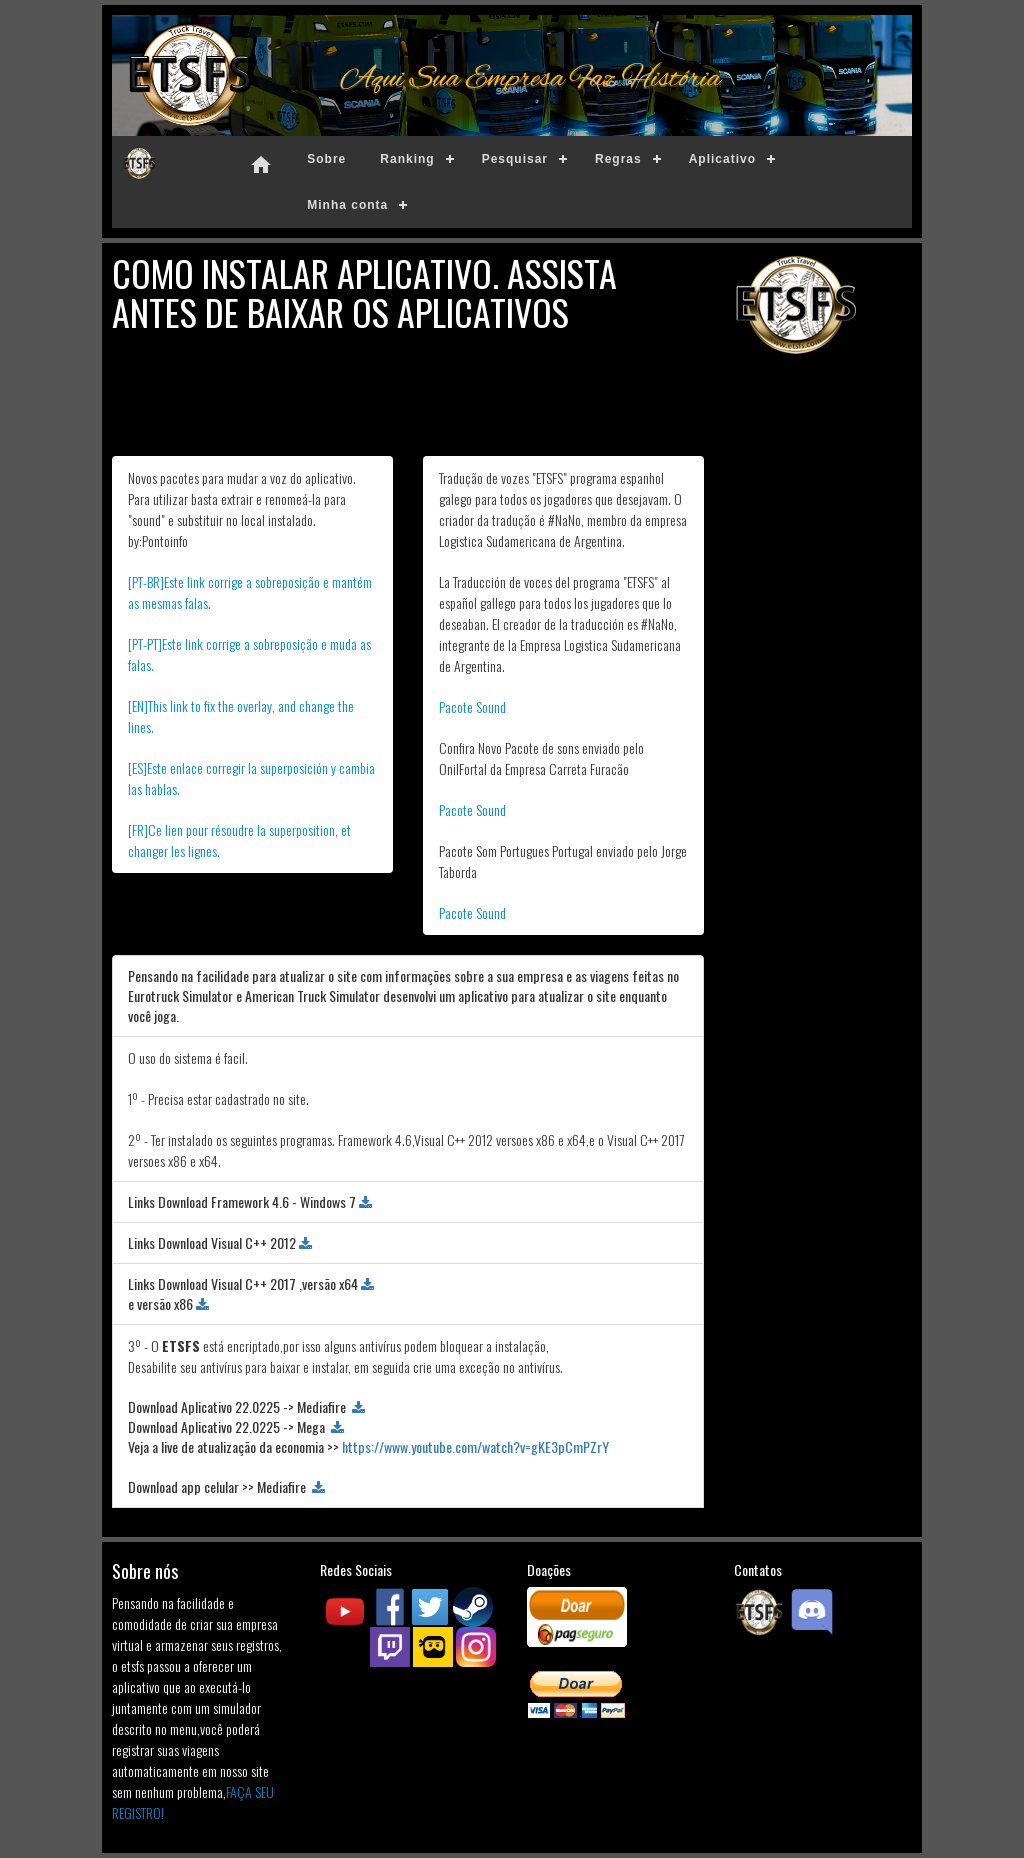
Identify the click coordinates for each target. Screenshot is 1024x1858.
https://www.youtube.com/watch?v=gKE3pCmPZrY (475, 1446)
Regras (618, 159)
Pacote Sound (472, 706)
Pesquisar (515, 159)
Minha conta (347, 205)
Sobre (326, 159)
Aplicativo (722, 159)
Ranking (407, 159)
